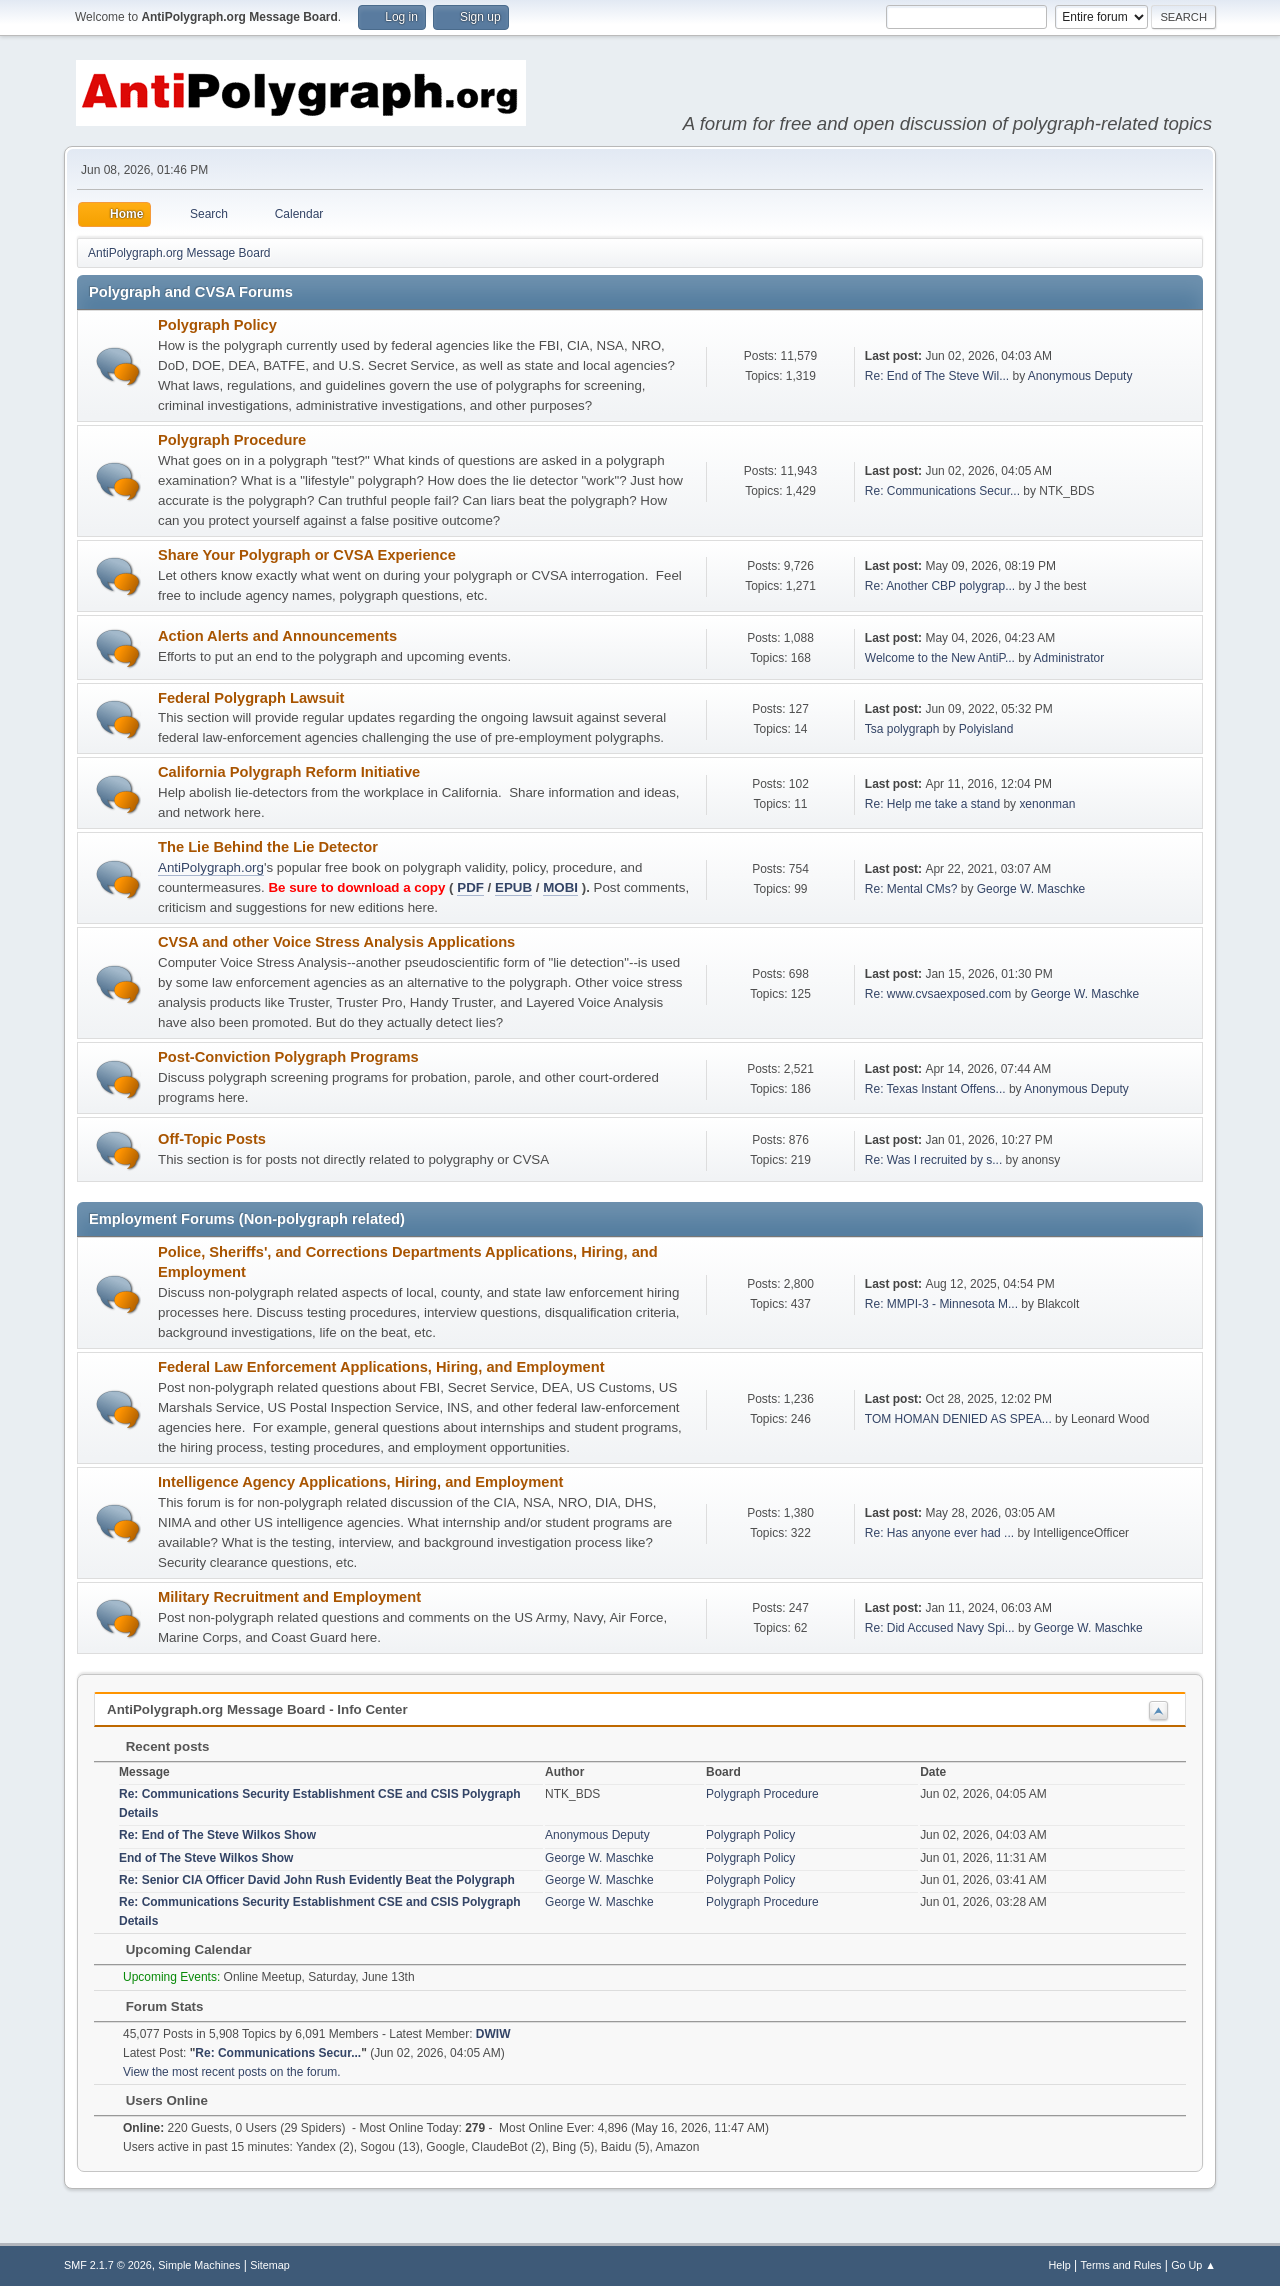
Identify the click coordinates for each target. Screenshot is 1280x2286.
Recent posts (157, 1746)
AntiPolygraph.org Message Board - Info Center (257, 1709)
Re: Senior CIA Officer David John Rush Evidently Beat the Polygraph (317, 1880)
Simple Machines (199, 2265)
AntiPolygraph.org (211, 867)
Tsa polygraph (902, 729)
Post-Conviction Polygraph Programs (288, 1057)
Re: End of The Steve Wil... (937, 376)
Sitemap (270, 2265)
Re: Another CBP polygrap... (940, 586)
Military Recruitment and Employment (289, 1597)
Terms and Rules (1121, 2265)
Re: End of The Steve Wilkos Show (217, 1835)
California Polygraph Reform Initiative (289, 772)
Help (1060, 2265)
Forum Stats (154, 2006)
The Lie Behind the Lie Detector (268, 847)
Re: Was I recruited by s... (933, 1160)
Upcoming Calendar (179, 1949)
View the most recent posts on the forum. (232, 2072)
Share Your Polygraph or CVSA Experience (307, 555)
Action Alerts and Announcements (277, 636)
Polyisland (986, 729)
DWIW (493, 2034)
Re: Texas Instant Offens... (935, 1089)
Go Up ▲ (1193, 2265)
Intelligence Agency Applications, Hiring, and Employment (360, 1482)
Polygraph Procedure (232, 440)
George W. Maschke (1031, 889)
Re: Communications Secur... (942, 491)
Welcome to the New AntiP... (940, 658)
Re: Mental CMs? (911, 889)
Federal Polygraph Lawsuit (251, 698)
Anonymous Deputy (1080, 376)
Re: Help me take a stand (932, 804)
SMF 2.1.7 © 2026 (108, 2265)
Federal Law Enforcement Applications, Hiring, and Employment (381, 1367)
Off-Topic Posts (212, 1139)
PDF (470, 887)
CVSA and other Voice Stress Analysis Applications (336, 942)
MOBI (560, 887)
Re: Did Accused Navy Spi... (940, 1628)
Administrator (1069, 658)
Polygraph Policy (217, 325)
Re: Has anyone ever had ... (939, 1533)
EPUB (513, 887)
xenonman (1047, 804)
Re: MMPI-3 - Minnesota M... (941, 1304)
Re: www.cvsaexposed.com (938, 994)
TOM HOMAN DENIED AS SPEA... (958, 1419)
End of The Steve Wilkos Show (206, 1858)
